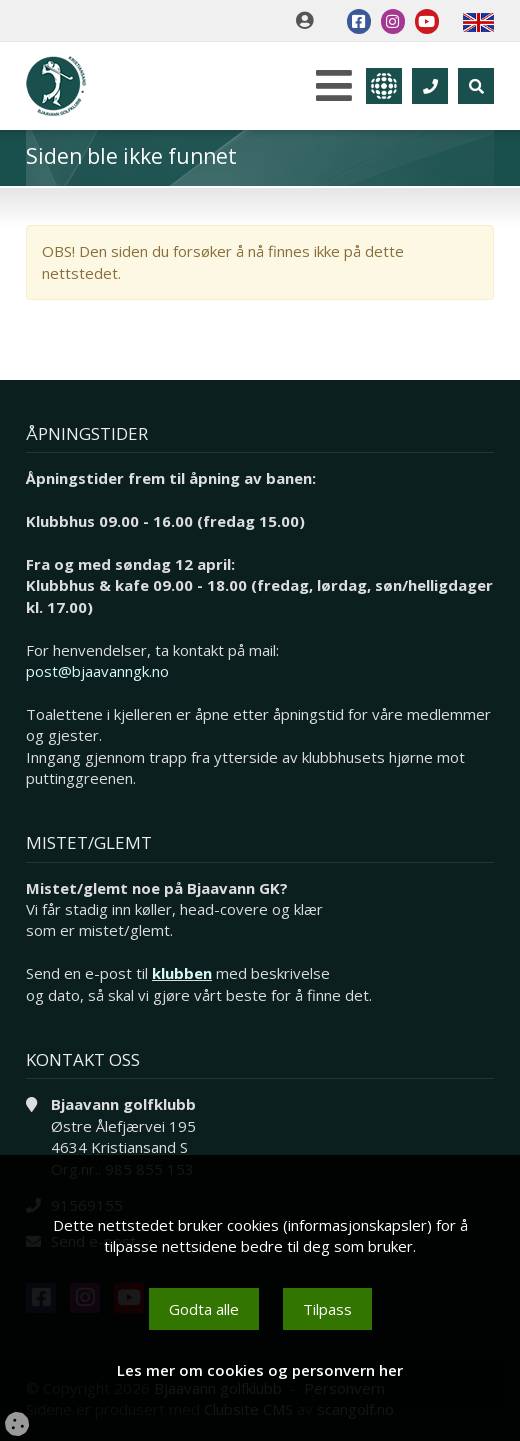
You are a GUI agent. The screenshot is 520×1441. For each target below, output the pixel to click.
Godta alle (204, 1309)
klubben (182, 973)
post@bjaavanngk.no (97, 671)
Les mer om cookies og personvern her (260, 1370)
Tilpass (327, 1309)
